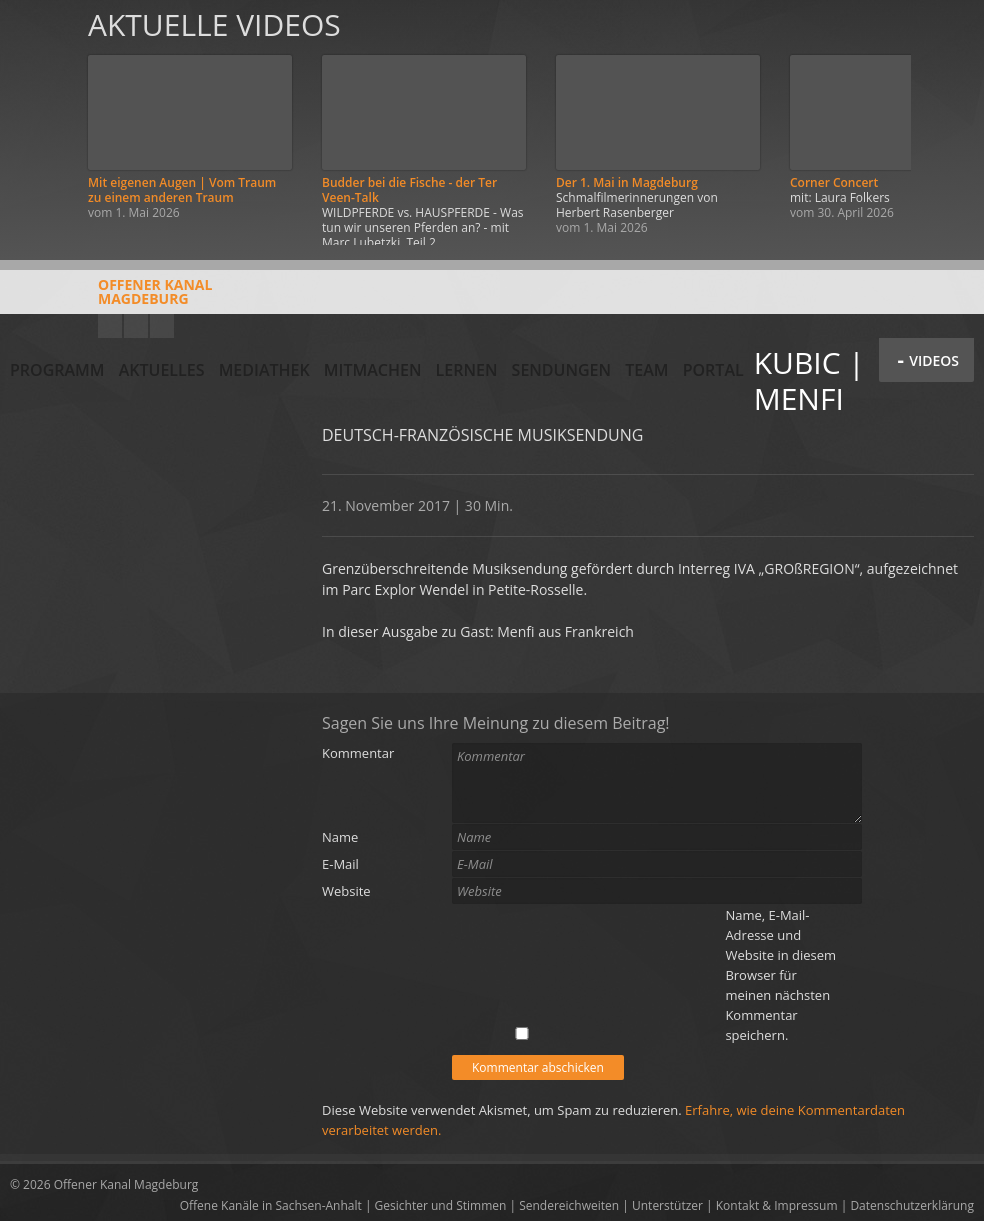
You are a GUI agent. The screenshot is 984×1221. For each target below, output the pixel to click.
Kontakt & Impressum (777, 1205)
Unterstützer (667, 1205)
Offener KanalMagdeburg (111, 299)
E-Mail (340, 864)
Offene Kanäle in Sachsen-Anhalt (271, 1205)
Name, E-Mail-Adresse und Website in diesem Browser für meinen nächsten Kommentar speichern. (780, 975)
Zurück (38, 122)
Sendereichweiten (569, 1205)
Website (346, 891)
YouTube (110, 326)
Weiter (946, 122)
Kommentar (358, 753)
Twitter (162, 326)
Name (340, 837)
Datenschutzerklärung (912, 1205)
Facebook (136, 326)
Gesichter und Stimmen (441, 1205)
